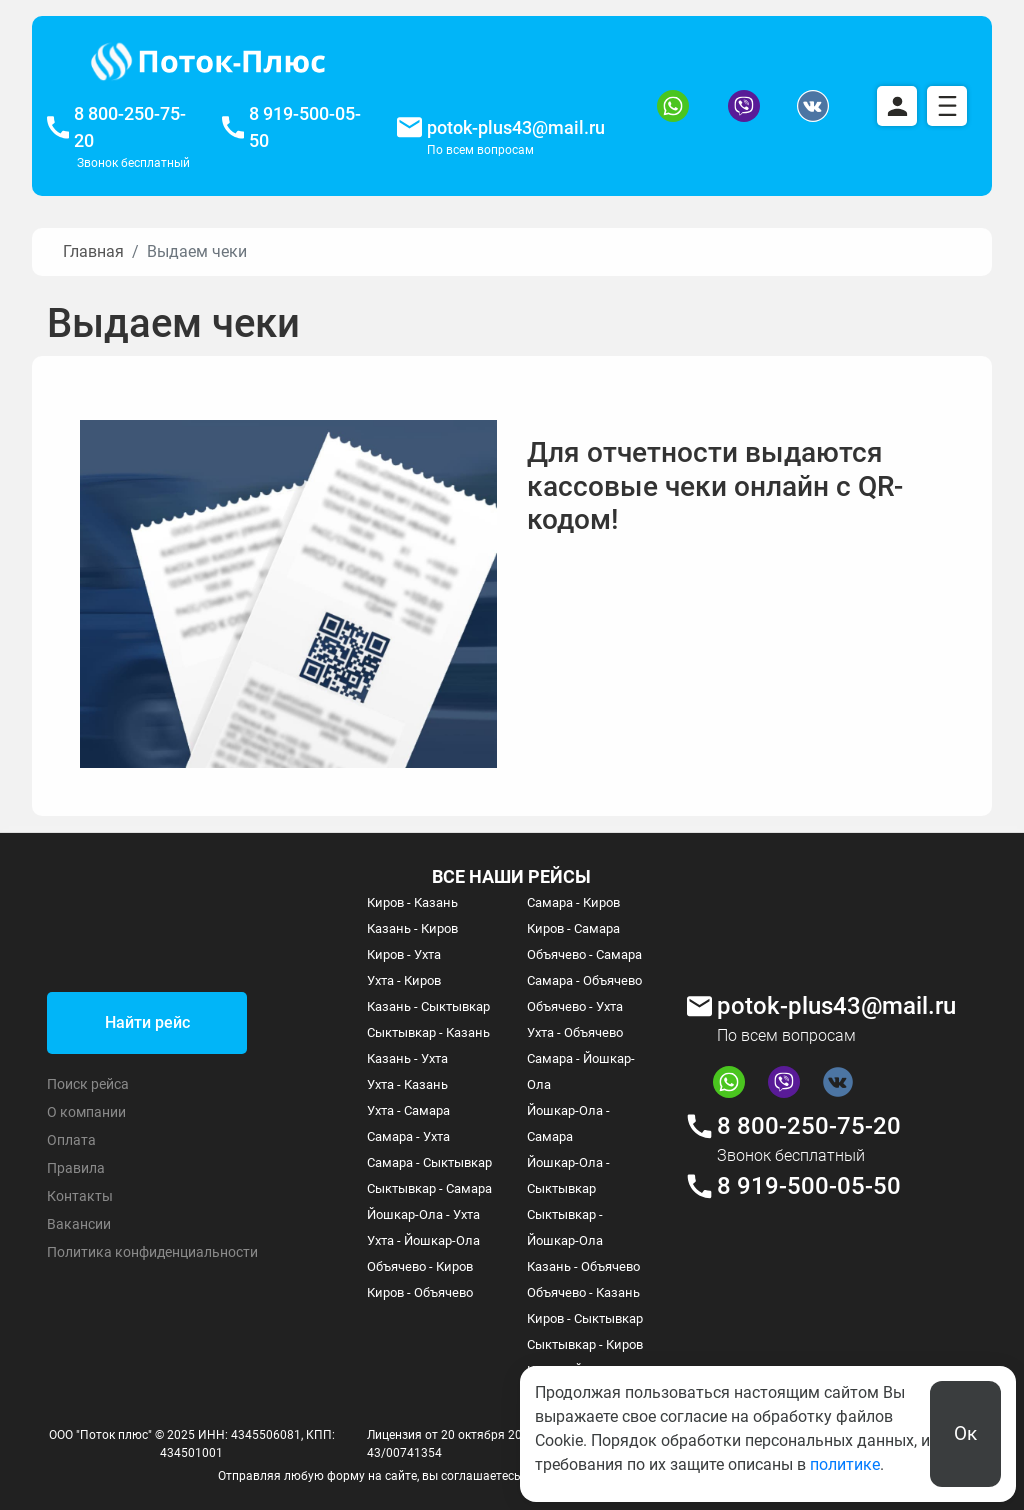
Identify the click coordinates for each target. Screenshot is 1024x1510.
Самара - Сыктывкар (429, 1162)
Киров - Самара (573, 928)
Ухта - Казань (407, 1084)
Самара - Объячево (584, 980)
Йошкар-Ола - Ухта (423, 1214)
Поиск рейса (88, 1084)
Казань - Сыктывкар (428, 1006)
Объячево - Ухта (575, 1006)
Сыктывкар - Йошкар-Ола (565, 1227)
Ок (965, 1433)
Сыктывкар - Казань (428, 1032)
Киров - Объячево (420, 1292)
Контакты (80, 1196)
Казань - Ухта (407, 1058)
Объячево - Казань (583, 1292)
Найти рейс (147, 1022)
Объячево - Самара (584, 954)
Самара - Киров (573, 902)
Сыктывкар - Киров (585, 1344)
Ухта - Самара (408, 1110)
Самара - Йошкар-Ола (581, 1071)
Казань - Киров (412, 928)
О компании (86, 1112)
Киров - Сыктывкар (585, 1318)
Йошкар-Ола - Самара (568, 1123)
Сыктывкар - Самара (429, 1188)
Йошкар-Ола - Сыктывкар (568, 1175)
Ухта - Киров (404, 980)
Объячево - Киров (420, 1266)
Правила (76, 1168)
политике (845, 1464)
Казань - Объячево (583, 1266)
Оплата (71, 1140)
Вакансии (79, 1224)
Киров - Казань (412, 902)
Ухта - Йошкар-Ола (423, 1240)
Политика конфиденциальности (152, 1252)
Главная (93, 251)
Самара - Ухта (408, 1136)
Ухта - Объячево (575, 1032)
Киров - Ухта (404, 954)
